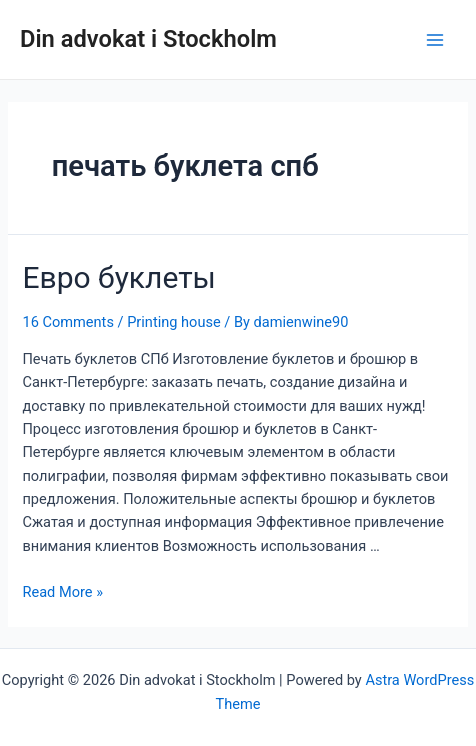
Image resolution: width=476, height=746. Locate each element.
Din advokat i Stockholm (148, 39)
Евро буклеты (118, 277)
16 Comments (67, 322)
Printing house (174, 322)
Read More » (62, 592)
